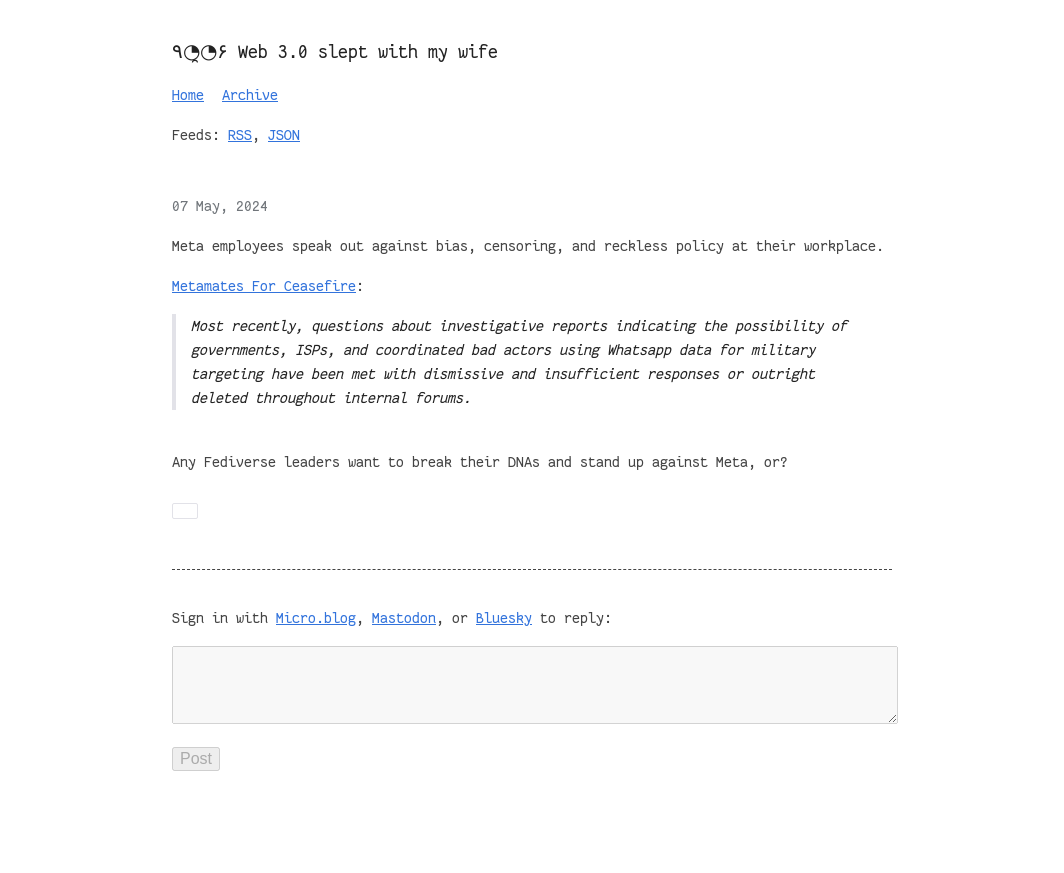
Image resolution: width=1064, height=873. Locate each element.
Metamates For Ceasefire (264, 286)
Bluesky (504, 618)
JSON (284, 135)
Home (188, 95)
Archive (250, 95)
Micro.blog (316, 618)
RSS (240, 135)
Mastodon (404, 618)
